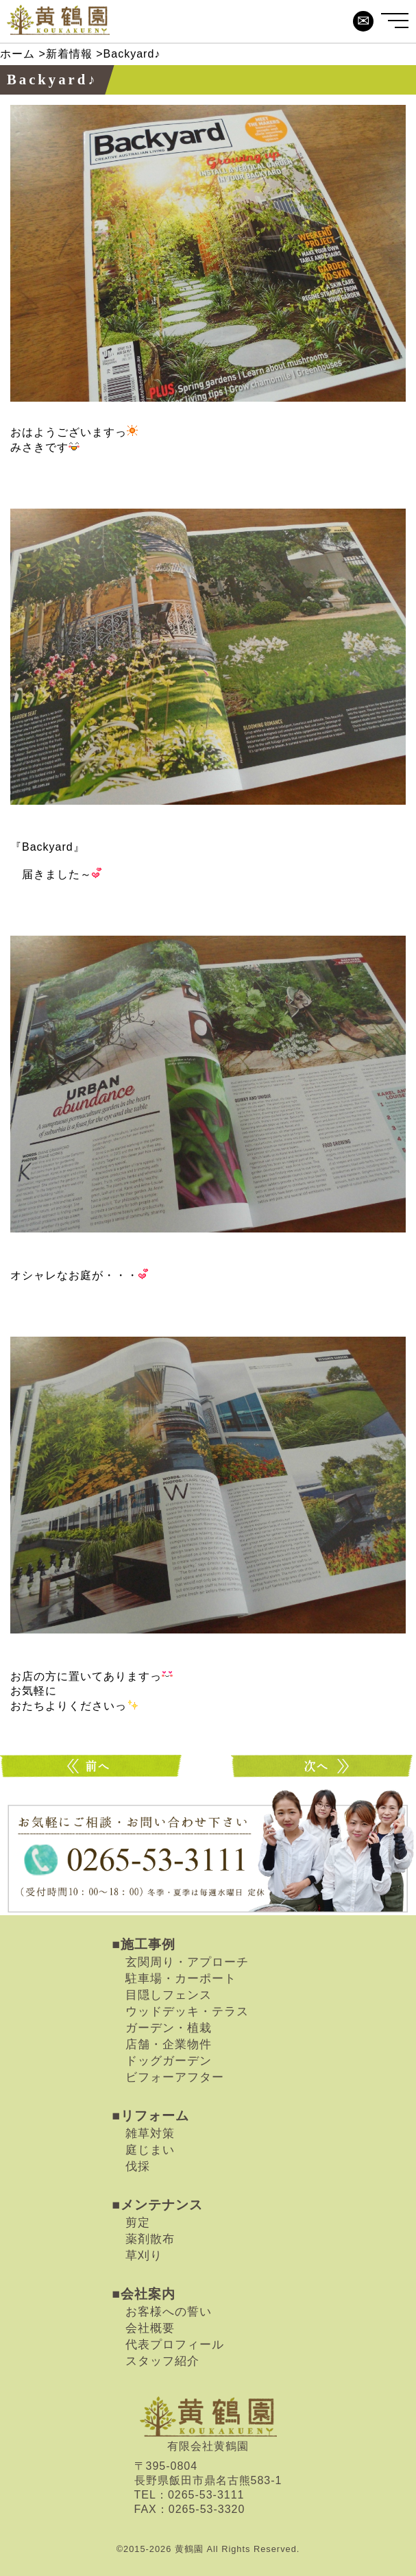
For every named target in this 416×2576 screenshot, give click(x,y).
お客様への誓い (168, 2311)
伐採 (137, 2166)
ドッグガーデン (168, 2060)
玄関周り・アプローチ (187, 1962)
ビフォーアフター (174, 2077)
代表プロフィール (174, 2344)
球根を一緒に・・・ (323, 1766)
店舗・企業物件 (168, 2044)
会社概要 (150, 2328)
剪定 (137, 2222)
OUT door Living (92, 1766)
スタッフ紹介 (162, 2361)
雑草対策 (150, 2133)
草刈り (143, 2255)
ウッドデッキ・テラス (187, 2011)
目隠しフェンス (168, 1995)
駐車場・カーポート (180, 1978)
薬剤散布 (150, 2239)
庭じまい (150, 2149)
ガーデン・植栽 (168, 2027)
